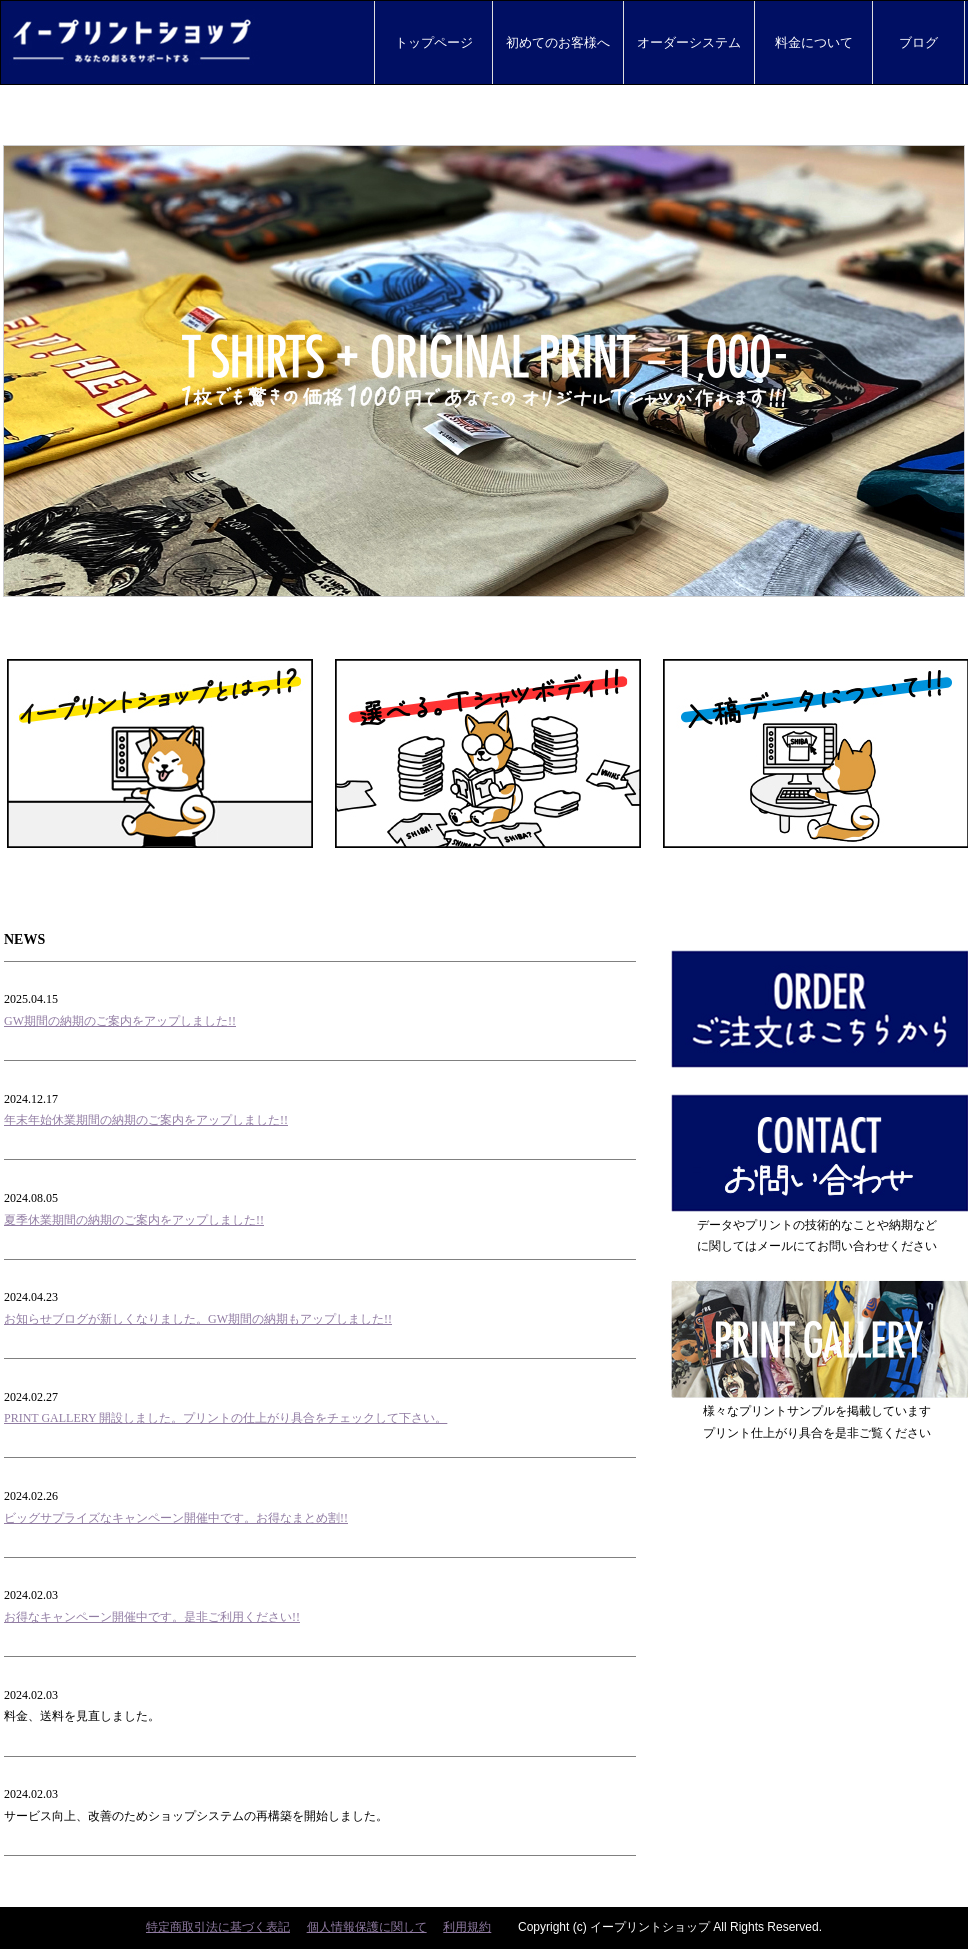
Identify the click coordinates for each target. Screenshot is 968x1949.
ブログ (918, 42)
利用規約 (467, 1927)
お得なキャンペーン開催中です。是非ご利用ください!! (152, 1617)
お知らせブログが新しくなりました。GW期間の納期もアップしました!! (198, 1319)
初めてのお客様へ (558, 42)
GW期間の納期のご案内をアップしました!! (120, 1021)
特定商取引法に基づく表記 (218, 1927)
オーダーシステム (689, 42)
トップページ (433, 42)
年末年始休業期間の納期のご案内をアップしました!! (146, 1120)
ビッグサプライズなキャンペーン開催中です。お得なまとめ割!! (176, 1518)
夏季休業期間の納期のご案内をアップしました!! (134, 1220)
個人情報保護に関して (367, 1927)
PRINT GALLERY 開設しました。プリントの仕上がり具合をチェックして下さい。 (225, 1418)
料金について (813, 42)
